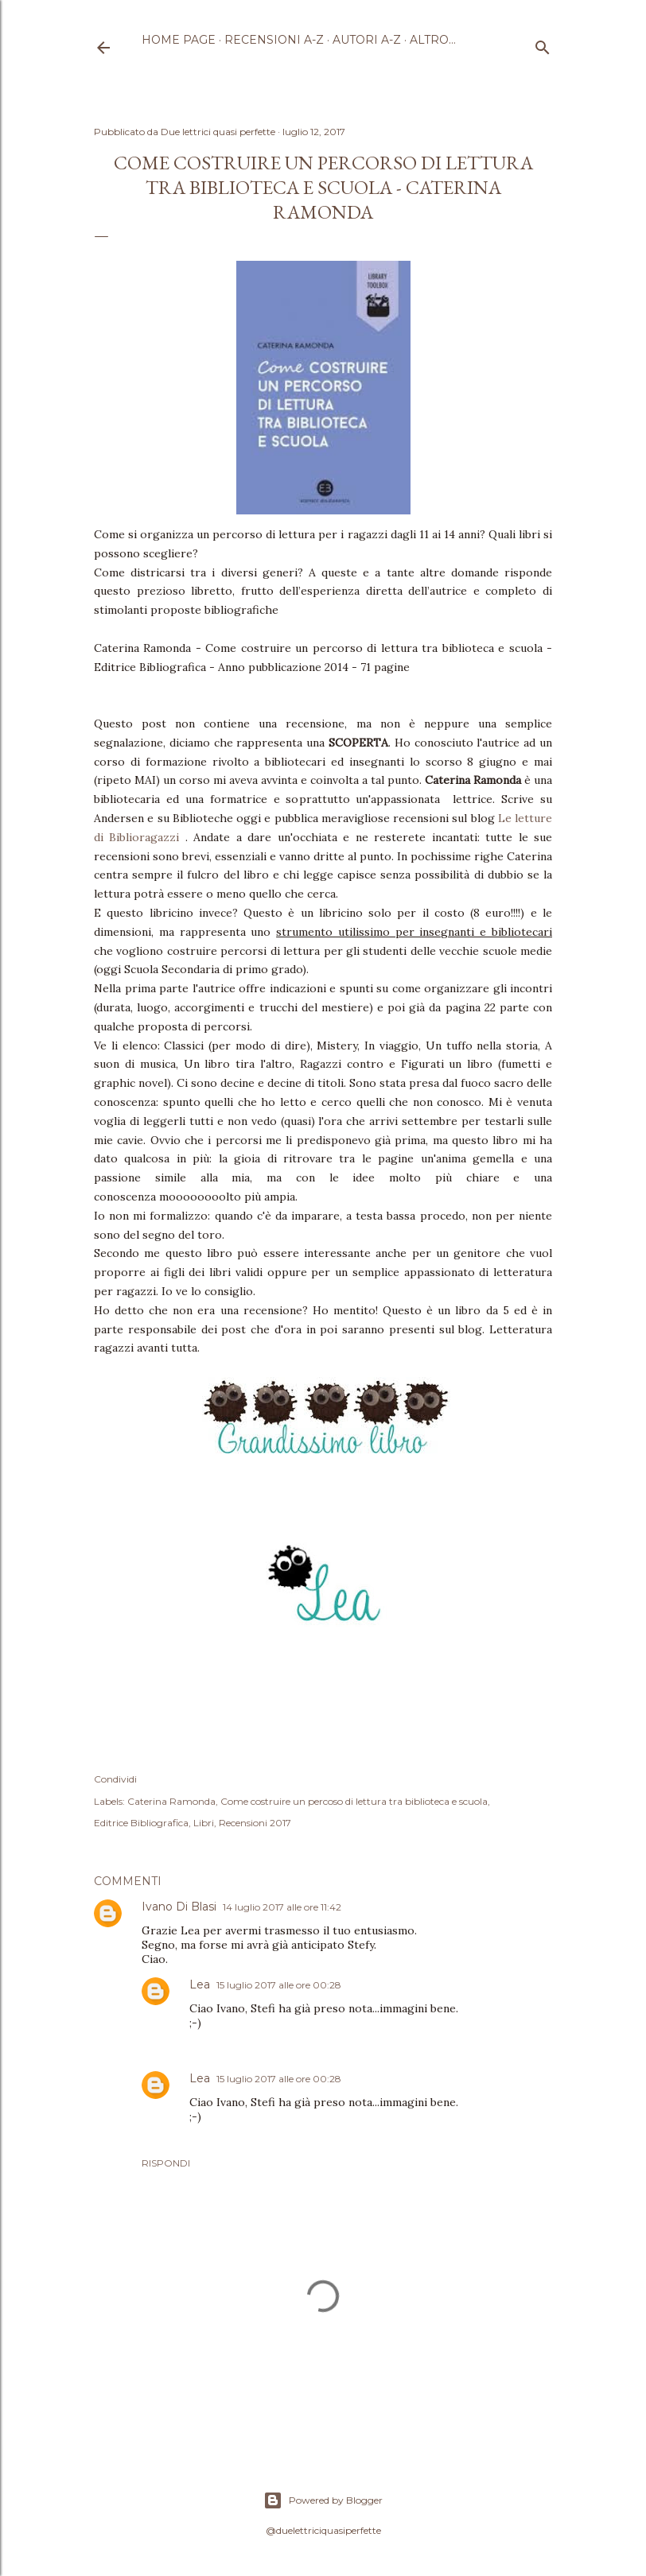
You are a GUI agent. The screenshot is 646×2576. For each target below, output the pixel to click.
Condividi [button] (115, 1779)
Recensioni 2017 (255, 1823)
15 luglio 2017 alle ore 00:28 (278, 1985)
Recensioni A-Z (274, 40)
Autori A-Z (367, 40)
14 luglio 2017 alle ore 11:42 (282, 1907)
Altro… (433, 40)
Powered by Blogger (323, 2500)
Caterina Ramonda (171, 1801)
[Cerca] (542, 44)
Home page (179, 40)
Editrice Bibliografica (141, 1823)
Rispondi (166, 2163)
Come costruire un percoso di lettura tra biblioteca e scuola (354, 1801)
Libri (203, 1823)
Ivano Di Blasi (179, 1906)
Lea (199, 1984)
